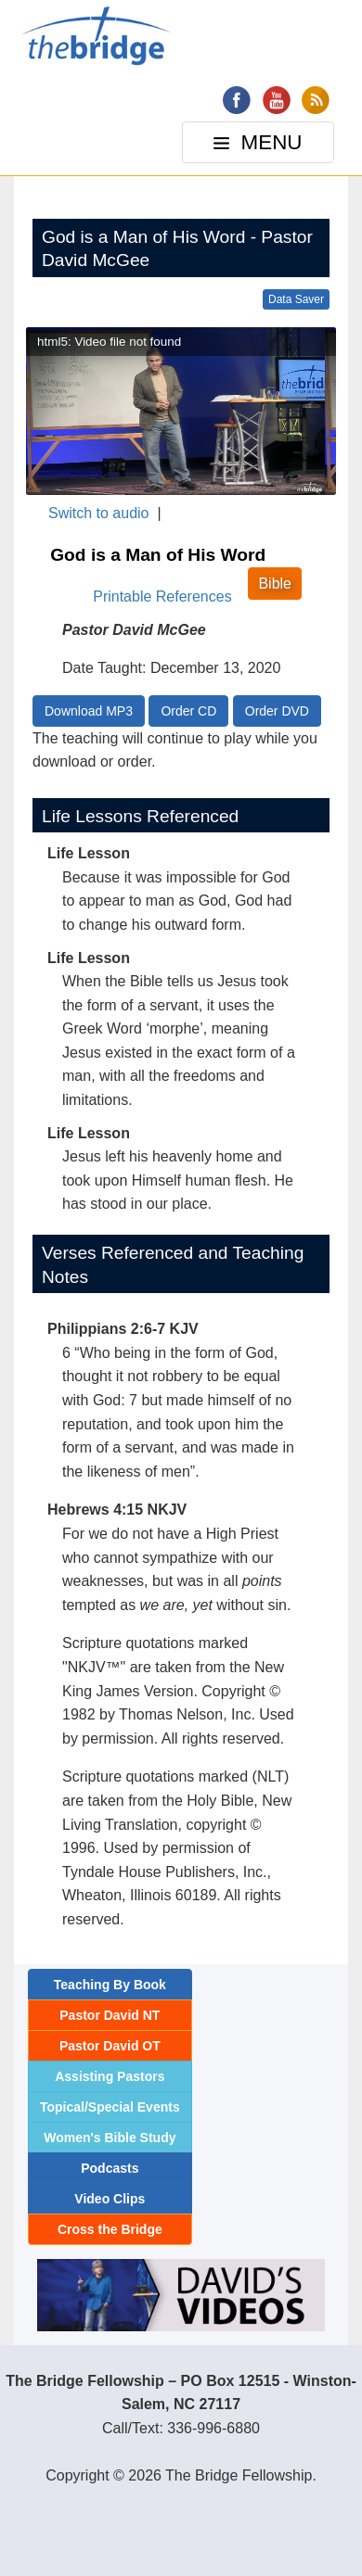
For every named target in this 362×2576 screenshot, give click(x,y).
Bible (274, 583)
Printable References (162, 596)
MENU (260, 147)
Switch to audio (98, 513)
